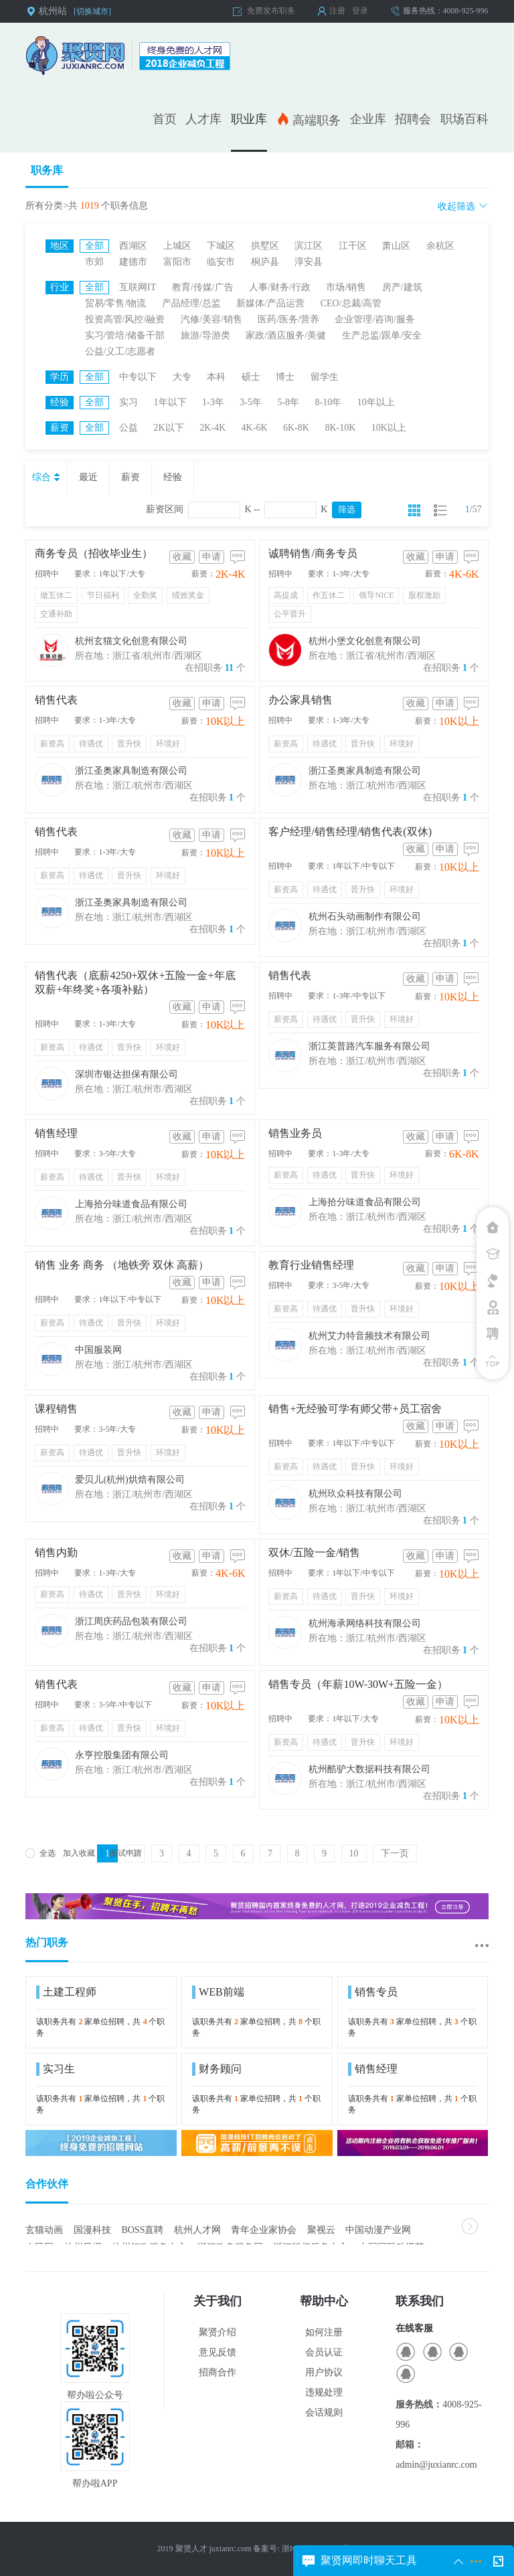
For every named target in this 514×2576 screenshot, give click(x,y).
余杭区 (440, 246)
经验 (172, 477)
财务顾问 (217, 2069)
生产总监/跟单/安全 (382, 335)
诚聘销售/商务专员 (312, 553)
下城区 (221, 246)
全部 (94, 246)
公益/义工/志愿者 (120, 351)
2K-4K (212, 428)
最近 (88, 477)
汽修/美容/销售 (211, 319)
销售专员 (373, 1992)
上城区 (177, 246)
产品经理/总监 (191, 303)
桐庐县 (265, 262)
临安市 (221, 262)
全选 (40, 1853)
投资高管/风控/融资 (125, 319)
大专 (182, 377)
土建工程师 (66, 1992)
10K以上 (388, 428)
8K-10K (340, 428)
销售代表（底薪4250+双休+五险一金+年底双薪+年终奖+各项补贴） (135, 982)
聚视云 (321, 2230)
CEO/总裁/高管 (351, 303)
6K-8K (296, 428)
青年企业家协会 (263, 2230)
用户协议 (324, 2372)
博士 (285, 377)
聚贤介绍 (217, 2332)
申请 (211, 557)
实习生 (55, 2069)
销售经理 (56, 1133)
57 (477, 509)
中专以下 (138, 377)
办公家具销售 (300, 700)
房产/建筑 (402, 287)
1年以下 (170, 402)
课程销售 (56, 1408)
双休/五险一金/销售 (314, 1552)
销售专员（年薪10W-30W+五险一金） (358, 1684)
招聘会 (413, 119)
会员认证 (324, 2352)
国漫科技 (92, 2230)
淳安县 (308, 262)
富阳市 (177, 262)
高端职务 (308, 119)
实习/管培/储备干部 (125, 335)
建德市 (133, 262)
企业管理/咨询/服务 (375, 319)
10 (354, 1853)
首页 (165, 119)
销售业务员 (295, 1133)
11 (229, 668)
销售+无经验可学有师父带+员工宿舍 (354, 1408)
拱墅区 (265, 246)
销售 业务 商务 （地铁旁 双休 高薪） (122, 1265)
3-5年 (251, 402)
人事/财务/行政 (280, 287)
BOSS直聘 (142, 2230)
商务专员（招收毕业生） (94, 553)
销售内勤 (56, 1552)
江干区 (353, 246)
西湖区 (133, 246)
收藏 (182, 557)
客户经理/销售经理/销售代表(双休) (350, 831)
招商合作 (217, 2372)
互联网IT (137, 287)
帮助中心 (324, 2301)
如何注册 (324, 2332)
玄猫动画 (44, 2230)
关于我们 (217, 2301)
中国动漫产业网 (378, 2230)
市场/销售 (346, 287)
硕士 (251, 377)
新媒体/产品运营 (270, 303)
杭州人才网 (197, 2230)
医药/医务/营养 (288, 319)
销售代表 (56, 700)
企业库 (368, 119)
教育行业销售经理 (311, 1265)
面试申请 (126, 1853)
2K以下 (169, 428)
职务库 (47, 170)
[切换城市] (92, 11)
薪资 (130, 477)
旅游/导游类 (205, 335)
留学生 (325, 377)
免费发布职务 (271, 10)
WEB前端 (218, 1992)
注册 (337, 10)
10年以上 (376, 402)
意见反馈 (217, 2352)
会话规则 (324, 2412)
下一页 (395, 1853)
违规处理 (324, 2392)
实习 (128, 402)
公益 (128, 428)
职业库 (249, 119)
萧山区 (396, 246)
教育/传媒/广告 (203, 287)
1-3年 (213, 402)
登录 (360, 10)
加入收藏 (79, 1853)
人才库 (203, 119)
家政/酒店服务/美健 (286, 335)
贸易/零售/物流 (116, 303)
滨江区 (308, 246)
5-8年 (288, 402)
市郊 (94, 262)
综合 (47, 477)
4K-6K (255, 428)
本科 (216, 377)
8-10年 (328, 402)
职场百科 (464, 119)
